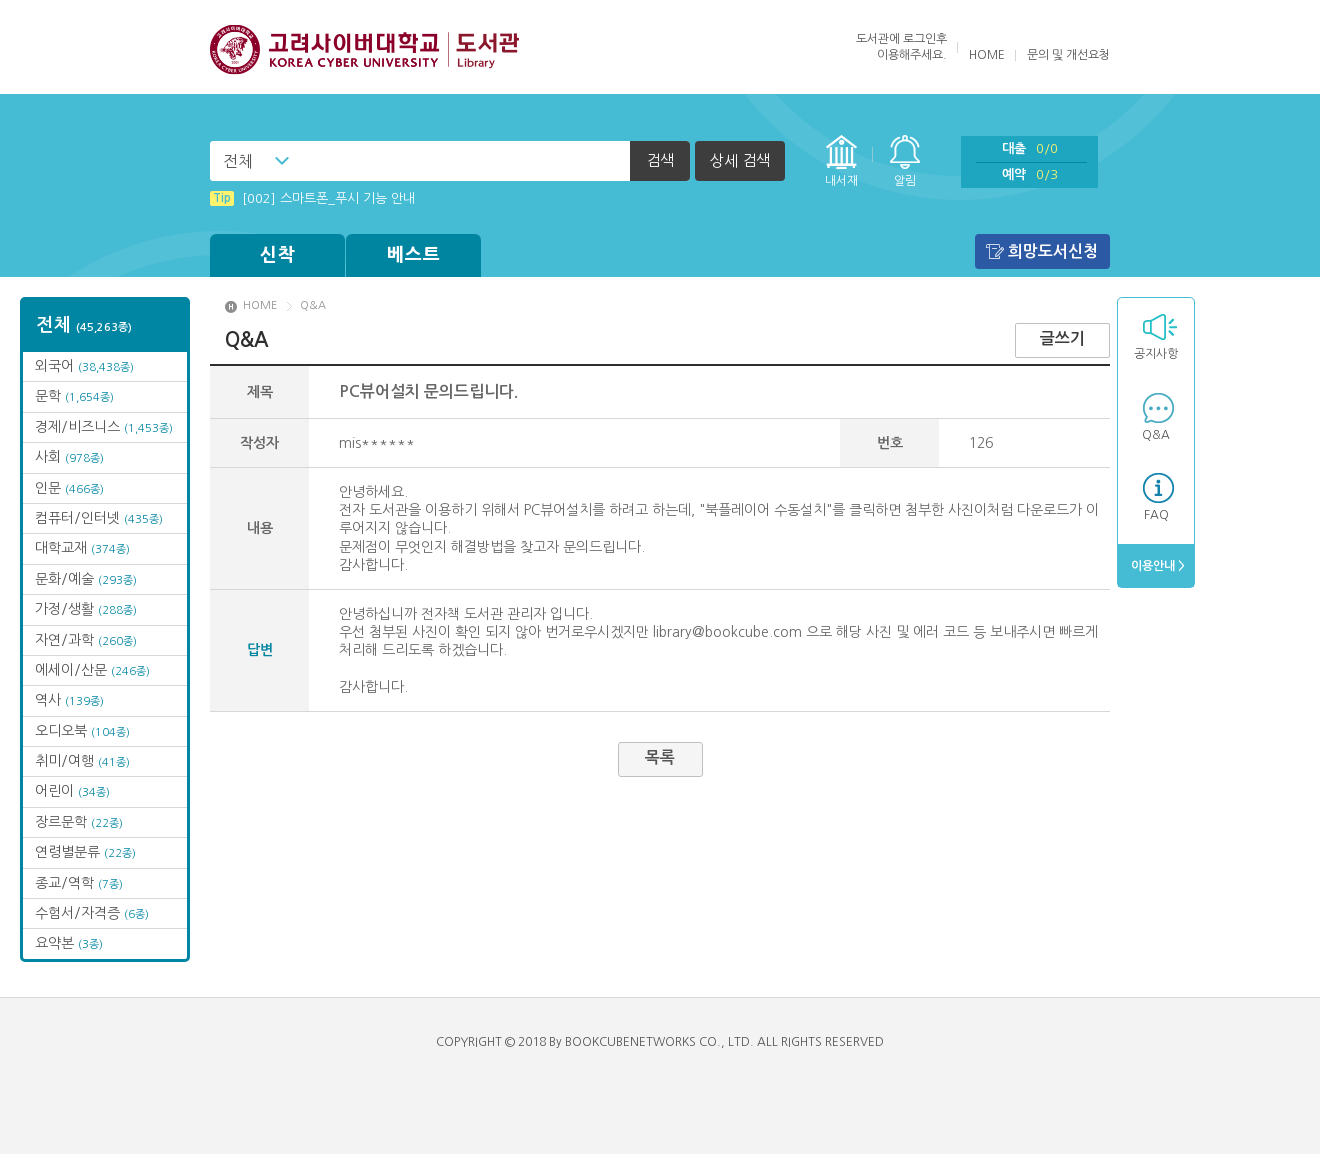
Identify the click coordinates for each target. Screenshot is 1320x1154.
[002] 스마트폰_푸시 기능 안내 (312, 198)
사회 (69, 457)
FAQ (1156, 515)
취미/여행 (82, 761)
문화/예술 (86, 579)
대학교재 (82, 548)
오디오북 (82, 731)
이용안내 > (1156, 566)
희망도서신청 (1053, 251)
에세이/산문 (92, 670)
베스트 (414, 255)
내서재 (841, 181)
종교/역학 (79, 883)
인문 (69, 488)
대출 (1030, 148)
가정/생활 (86, 609)
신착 (278, 255)
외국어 (84, 366)
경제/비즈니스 (104, 427)
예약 (1030, 174)
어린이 (72, 791)
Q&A (1156, 435)
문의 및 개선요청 (1068, 55)
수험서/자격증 (92, 913)
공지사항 (1156, 354)
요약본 (69, 943)
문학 (74, 396)
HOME (987, 55)
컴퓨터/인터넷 (99, 518)
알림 (905, 181)
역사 (69, 700)
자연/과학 (86, 640)
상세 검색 (740, 160)
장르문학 (79, 822)
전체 (238, 161)
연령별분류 (85, 852)
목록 (660, 757)
